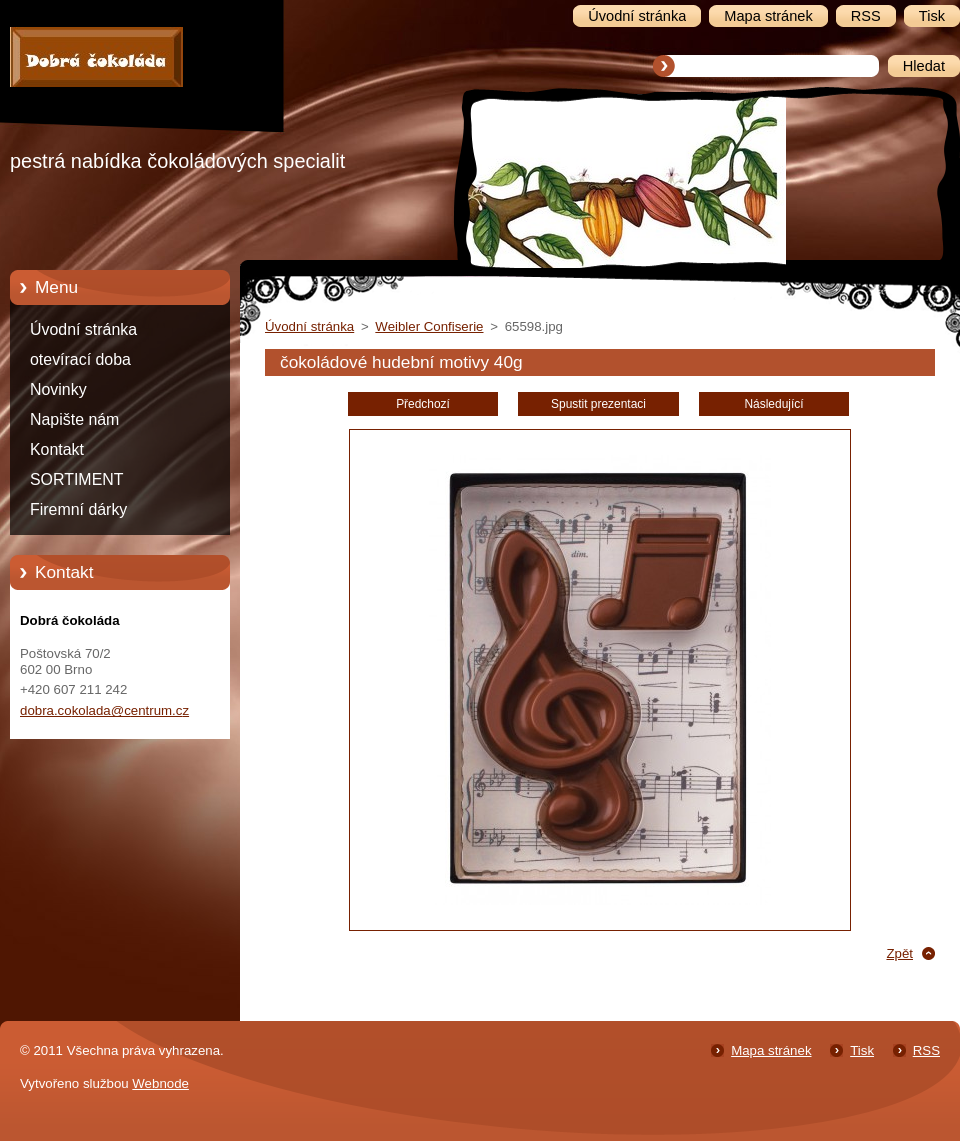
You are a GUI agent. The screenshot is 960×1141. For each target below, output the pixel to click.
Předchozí (423, 404)
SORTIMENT (76, 479)
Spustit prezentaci (598, 404)
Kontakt (57, 449)
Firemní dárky (78, 509)
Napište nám (74, 419)
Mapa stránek (771, 1050)
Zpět (899, 953)
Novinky (58, 389)
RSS (926, 1050)
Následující (773, 404)
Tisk (862, 1050)
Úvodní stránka (83, 329)
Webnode (160, 1083)
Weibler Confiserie (429, 326)
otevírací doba (80, 359)
